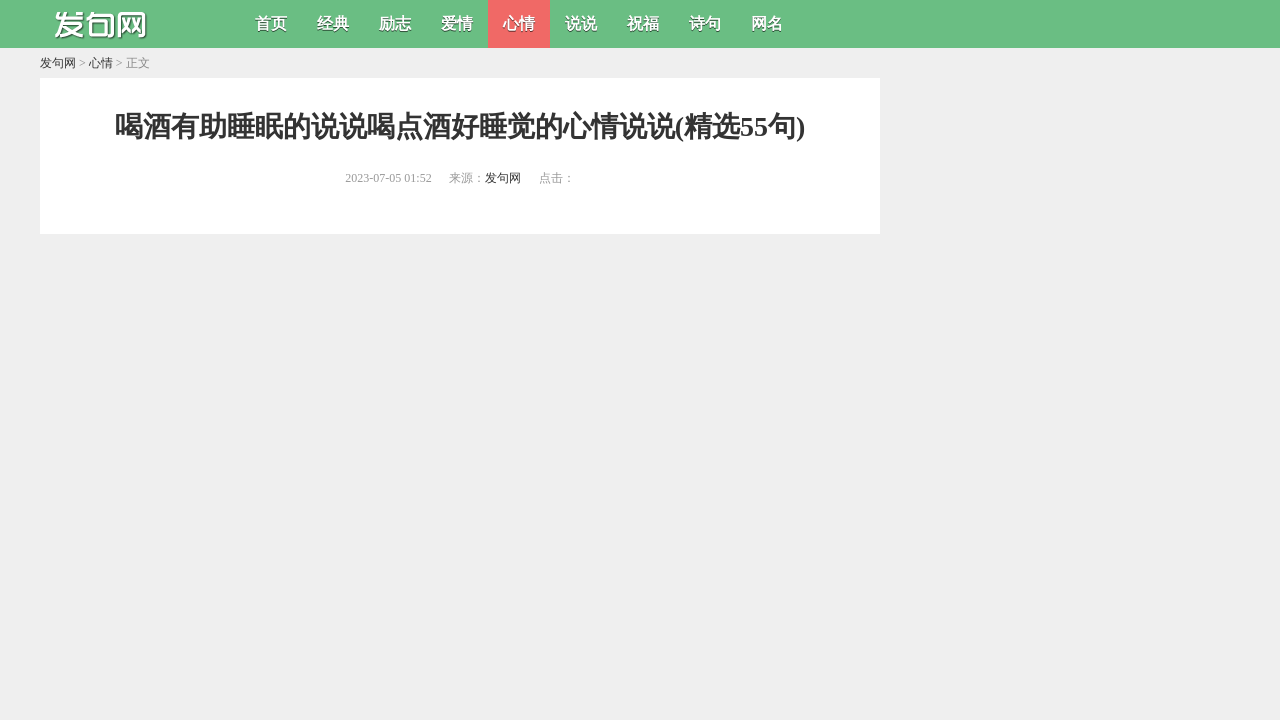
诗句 (705, 23)
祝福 (643, 23)
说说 (581, 23)
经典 (333, 23)
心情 (519, 23)
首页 (271, 23)
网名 (767, 23)
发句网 (58, 63)
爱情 (457, 23)
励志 (395, 23)
